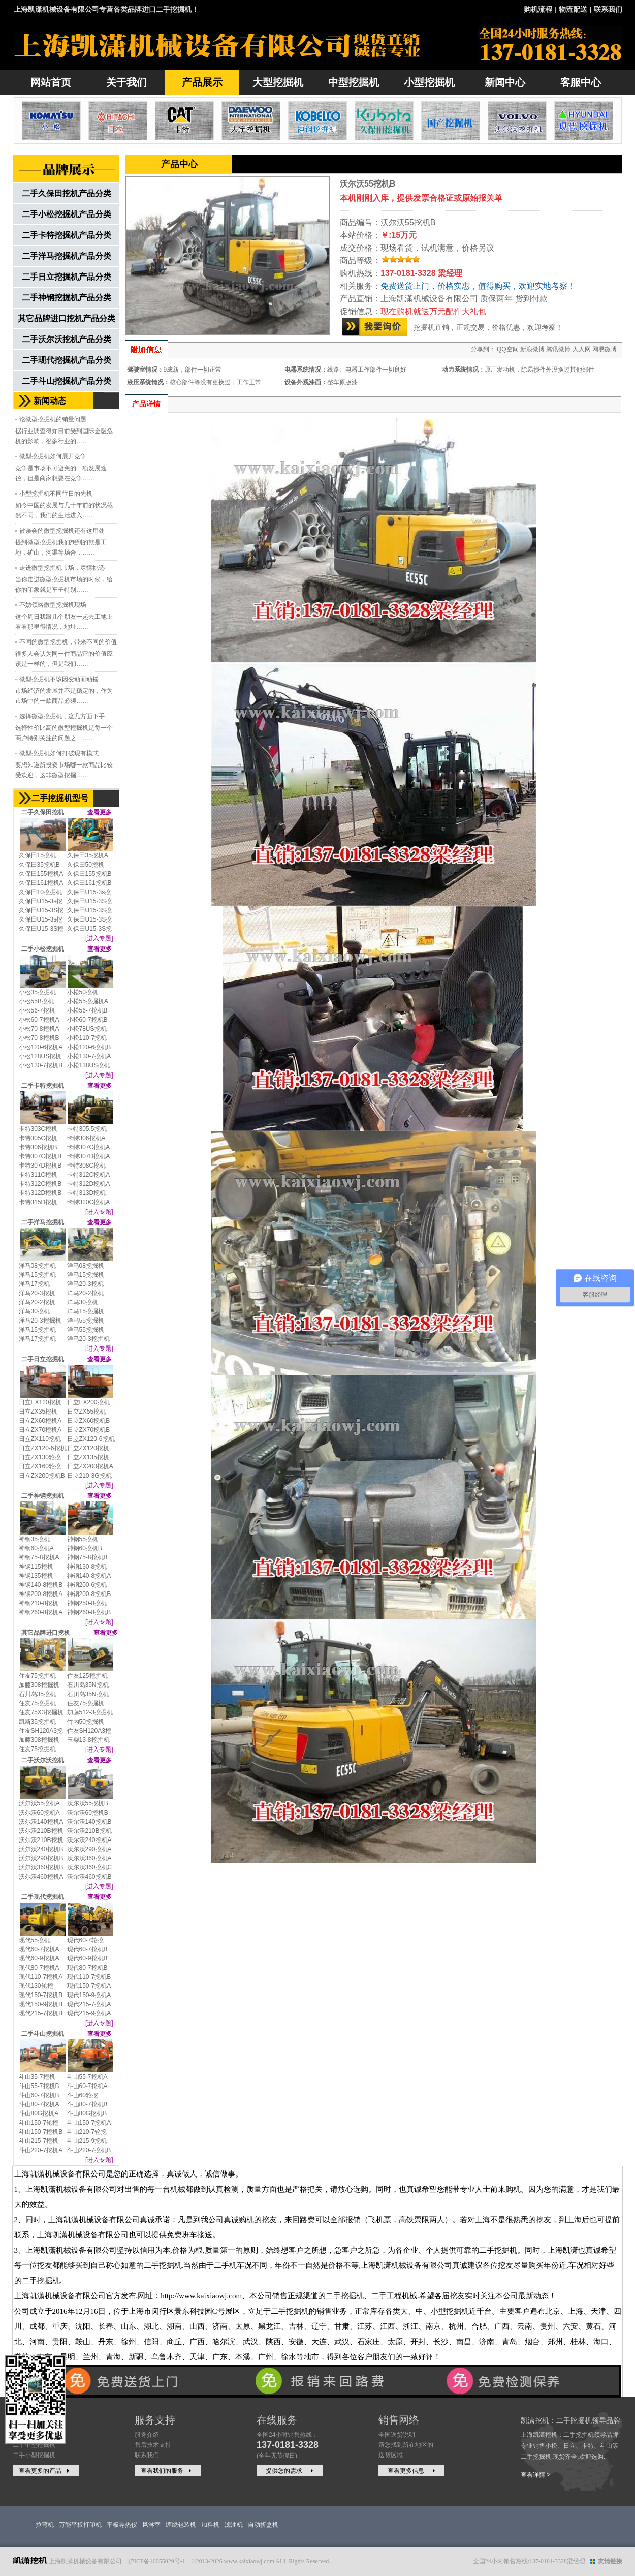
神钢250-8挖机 (87, 1603)
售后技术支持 (153, 2444)
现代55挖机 (34, 1940)
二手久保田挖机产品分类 (66, 193)
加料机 (210, 2524)
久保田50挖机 (85, 864)
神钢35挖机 (34, 1539)
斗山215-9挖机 (87, 2140)
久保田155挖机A (41, 873)
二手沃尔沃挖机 (42, 1760)
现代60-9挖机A (39, 1958)
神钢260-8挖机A (41, 1612)
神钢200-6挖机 (87, 1584)
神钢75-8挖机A (39, 1557)
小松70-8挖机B (39, 1037)
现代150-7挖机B (41, 1995)
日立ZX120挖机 (88, 1448)
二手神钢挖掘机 (42, 1495)
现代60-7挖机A (39, 1949)
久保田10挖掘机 (40, 892)
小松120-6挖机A (41, 1047)
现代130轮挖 (36, 1985)
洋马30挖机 (82, 1302)
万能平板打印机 (80, 2524)
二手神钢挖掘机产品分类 (66, 297)
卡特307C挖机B (40, 1156)
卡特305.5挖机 (87, 1128)
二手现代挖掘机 (42, 1896)
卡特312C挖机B (40, 1183)
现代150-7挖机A (89, 1985)
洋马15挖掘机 (37, 1274)
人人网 (582, 349)
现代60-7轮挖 (85, 1940)
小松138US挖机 (88, 1065)
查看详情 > (535, 2474)
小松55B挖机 (36, 1001)
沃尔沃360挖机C (89, 1867)
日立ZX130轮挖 (40, 1457)
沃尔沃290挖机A (89, 1849)
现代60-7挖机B (87, 1949)
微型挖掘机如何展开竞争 (52, 456)
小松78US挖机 (87, 1028)
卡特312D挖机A (88, 1183)
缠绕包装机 (181, 2524)
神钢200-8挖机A (41, 1594)
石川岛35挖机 (37, 1694)
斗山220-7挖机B (89, 2150)
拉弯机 (45, 2524)
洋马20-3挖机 (85, 1283)
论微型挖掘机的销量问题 (52, 419)
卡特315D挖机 (38, 1202)
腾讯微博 (558, 349)
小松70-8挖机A (39, 1028)
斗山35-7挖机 (37, 2076)
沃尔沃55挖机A (39, 1803)
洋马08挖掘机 (37, 1265)
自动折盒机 (263, 2524)
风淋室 (151, 2524)
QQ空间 (508, 349)
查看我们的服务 (167, 2470)
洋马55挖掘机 (85, 1320)
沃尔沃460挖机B (89, 1876)
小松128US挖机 (40, 1056)
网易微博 (604, 349)
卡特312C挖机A (88, 1174)
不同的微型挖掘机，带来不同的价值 (68, 642)
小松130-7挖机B (41, 1065)
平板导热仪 (122, 2524)
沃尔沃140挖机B (89, 1821)
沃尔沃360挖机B (41, 1867)
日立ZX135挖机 (88, 1457)
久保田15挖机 (37, 855)
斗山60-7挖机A (87, 2086)
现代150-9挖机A (89, 1995)
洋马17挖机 (34, 1283)
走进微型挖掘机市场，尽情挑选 (62, 567)
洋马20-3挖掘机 (40, 1320)
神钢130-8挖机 (87, 1566)
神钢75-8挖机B (87, 1557)
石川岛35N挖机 (88, 1685)
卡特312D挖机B (40, 1193)
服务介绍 (147, 2434)
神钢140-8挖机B (41, 1584)
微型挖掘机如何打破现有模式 (59, 753)
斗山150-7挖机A (89, 2122)
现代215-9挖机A (89, 2013)
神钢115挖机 (36, 1566)
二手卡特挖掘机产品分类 (66, 235)
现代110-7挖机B (89, 1976)
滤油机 (234, 2524)
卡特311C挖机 (38, 1174)
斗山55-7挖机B (39, 2086)
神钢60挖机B (84, 1548)
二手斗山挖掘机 (42, 2033)
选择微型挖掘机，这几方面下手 (62, 716)
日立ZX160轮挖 (40, 1466)
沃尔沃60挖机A (39, 1812)
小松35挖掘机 (37, 992)
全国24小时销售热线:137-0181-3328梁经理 (529, 2561)
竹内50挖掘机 (85, 1721)
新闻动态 (50, 400)
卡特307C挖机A (88, 1147)
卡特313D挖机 (86, 1193)
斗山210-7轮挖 (87, 2131)
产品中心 (179, 164)
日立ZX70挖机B (88, 1429)
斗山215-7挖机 (39, 2140)
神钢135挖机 (36, 1575)
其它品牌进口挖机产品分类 (66, 318)
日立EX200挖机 (88, 1402)
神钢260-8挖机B (89, 1612)
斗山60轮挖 (82, 2095)
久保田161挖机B (89, 882)
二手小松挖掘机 (42, 949)
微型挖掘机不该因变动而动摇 (59, 679)
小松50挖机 (82, 992)
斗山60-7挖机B (39, 2095)
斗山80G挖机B (87, 2113)
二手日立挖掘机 (42, 1359)
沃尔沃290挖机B (41, 1858)
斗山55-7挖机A (87, 2076)
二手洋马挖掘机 (42, 1222)
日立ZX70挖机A (40, 1429)
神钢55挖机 (82, 1539)
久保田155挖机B (89, 873)
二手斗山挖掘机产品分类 (66, 381)
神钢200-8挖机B (89, 1594)
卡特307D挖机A (88, 1156)
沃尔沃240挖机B (41, 1849)
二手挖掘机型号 (59, 798)
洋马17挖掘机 (37, 1338)
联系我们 (608, 9)
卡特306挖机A (86, 1138)
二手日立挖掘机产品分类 (66, 276)
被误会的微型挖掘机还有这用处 (62, 530)
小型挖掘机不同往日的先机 (55, 493)
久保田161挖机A (41, 882)
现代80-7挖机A (39, 1967)
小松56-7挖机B (87, 1010)
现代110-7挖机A (41, 1976)
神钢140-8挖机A (89, 1575)
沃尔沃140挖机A (41, 1821)
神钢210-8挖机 (39, 1603)
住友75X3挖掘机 (41, 1712)
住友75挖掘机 (37, 1675)
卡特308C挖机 (86, 1165)
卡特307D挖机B (40, 1165)
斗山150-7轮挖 (39, 2122)
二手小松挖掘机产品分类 (66, 214)
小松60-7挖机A (39, 1019)
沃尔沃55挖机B (87, 1803)
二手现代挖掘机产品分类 (66, 360)
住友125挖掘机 (87, 1675)
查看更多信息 (412, 2470)
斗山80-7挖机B (87, 2104)
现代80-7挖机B (87, 1967)
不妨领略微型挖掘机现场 (52, 604)
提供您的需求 (290, 2470)
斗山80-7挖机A (39, 2104)
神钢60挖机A (36, 1548)
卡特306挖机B (38, 1147)
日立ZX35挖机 (38, 1411)
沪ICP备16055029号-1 (156, 2561)
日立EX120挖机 (40, 1402)
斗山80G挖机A (39, 2113)
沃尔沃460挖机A (41, 1876)
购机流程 (538, 9)
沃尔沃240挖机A (89, 1840)
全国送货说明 (396, 2434)
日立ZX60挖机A (40, 1420)
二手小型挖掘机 (34, 2455)
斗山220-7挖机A (41, 2150)
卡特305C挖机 (38, 1138)
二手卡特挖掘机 (42, 1085)
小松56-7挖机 (37, 1010)
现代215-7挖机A (89, 2004)
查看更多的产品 (45, 2470)
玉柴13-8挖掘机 (88, 1739)
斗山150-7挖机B (41, 2131)
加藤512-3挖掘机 (90, 1712)
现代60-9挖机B (87, 1958)
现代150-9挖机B (41, 2004)
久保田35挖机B (39, 864)
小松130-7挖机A (89, 1056)
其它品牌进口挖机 (45, 1632)
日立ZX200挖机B (42, 1475)
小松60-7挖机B (87, 1019)
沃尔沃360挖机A (89, 1858)
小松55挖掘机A (87, 1001)
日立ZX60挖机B (88, 1420)
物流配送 (573, 9)
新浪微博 (532, 349)
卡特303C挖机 (38, 1128)
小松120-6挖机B (89, 1047)
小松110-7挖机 (87, 1037)
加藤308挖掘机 (39, 1685)
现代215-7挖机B (41, 2013)
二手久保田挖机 (42, 812)
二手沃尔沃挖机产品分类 (66, 339)
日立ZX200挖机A (90, 1466)
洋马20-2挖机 (85, 1293)
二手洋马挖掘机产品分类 (66, 256)
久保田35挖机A (87, 855)
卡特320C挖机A (88, 1202)
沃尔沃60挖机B (87, 1812)
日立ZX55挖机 (86, 1411)
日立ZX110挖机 (40, 1439)
